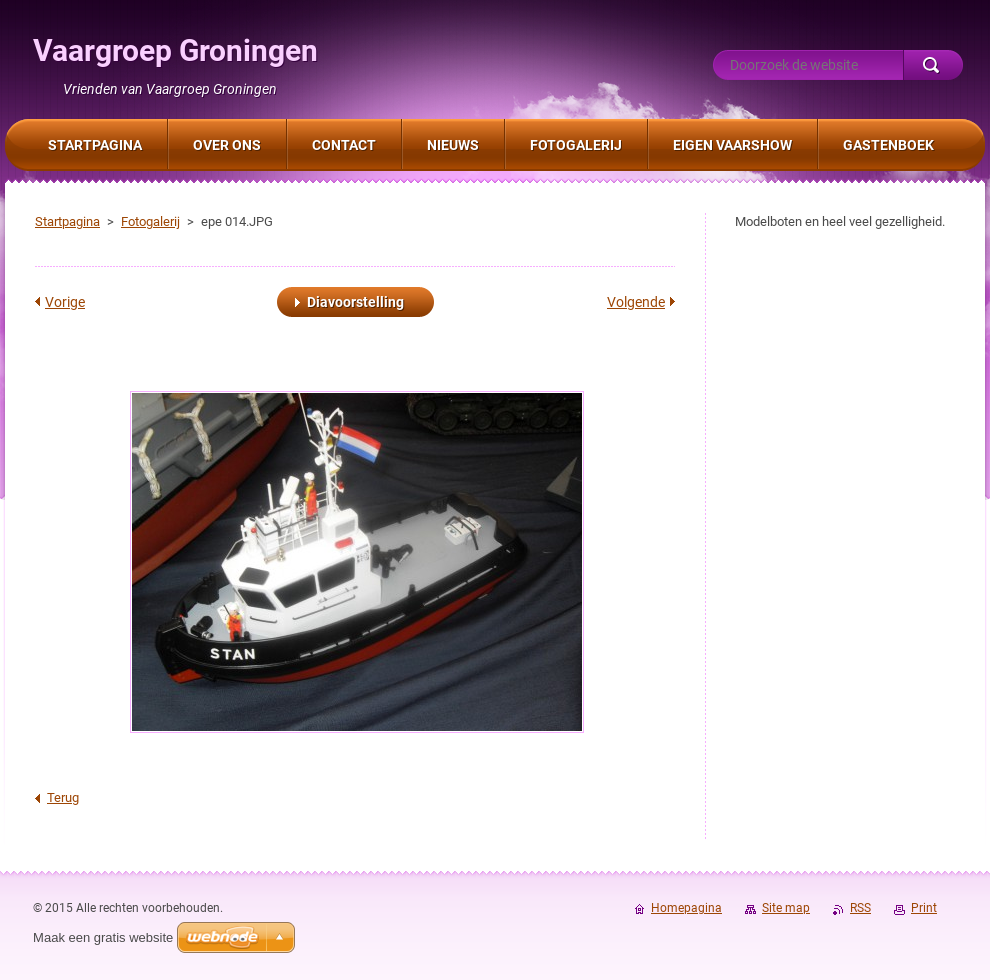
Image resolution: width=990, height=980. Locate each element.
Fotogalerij (150, 221)
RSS (860, 908)
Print (924, 908)
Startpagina (67, 221)
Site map (786, 908)
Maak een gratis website (103, 937)
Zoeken (933, 65)
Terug (63, 797)
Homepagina (686, 908)
